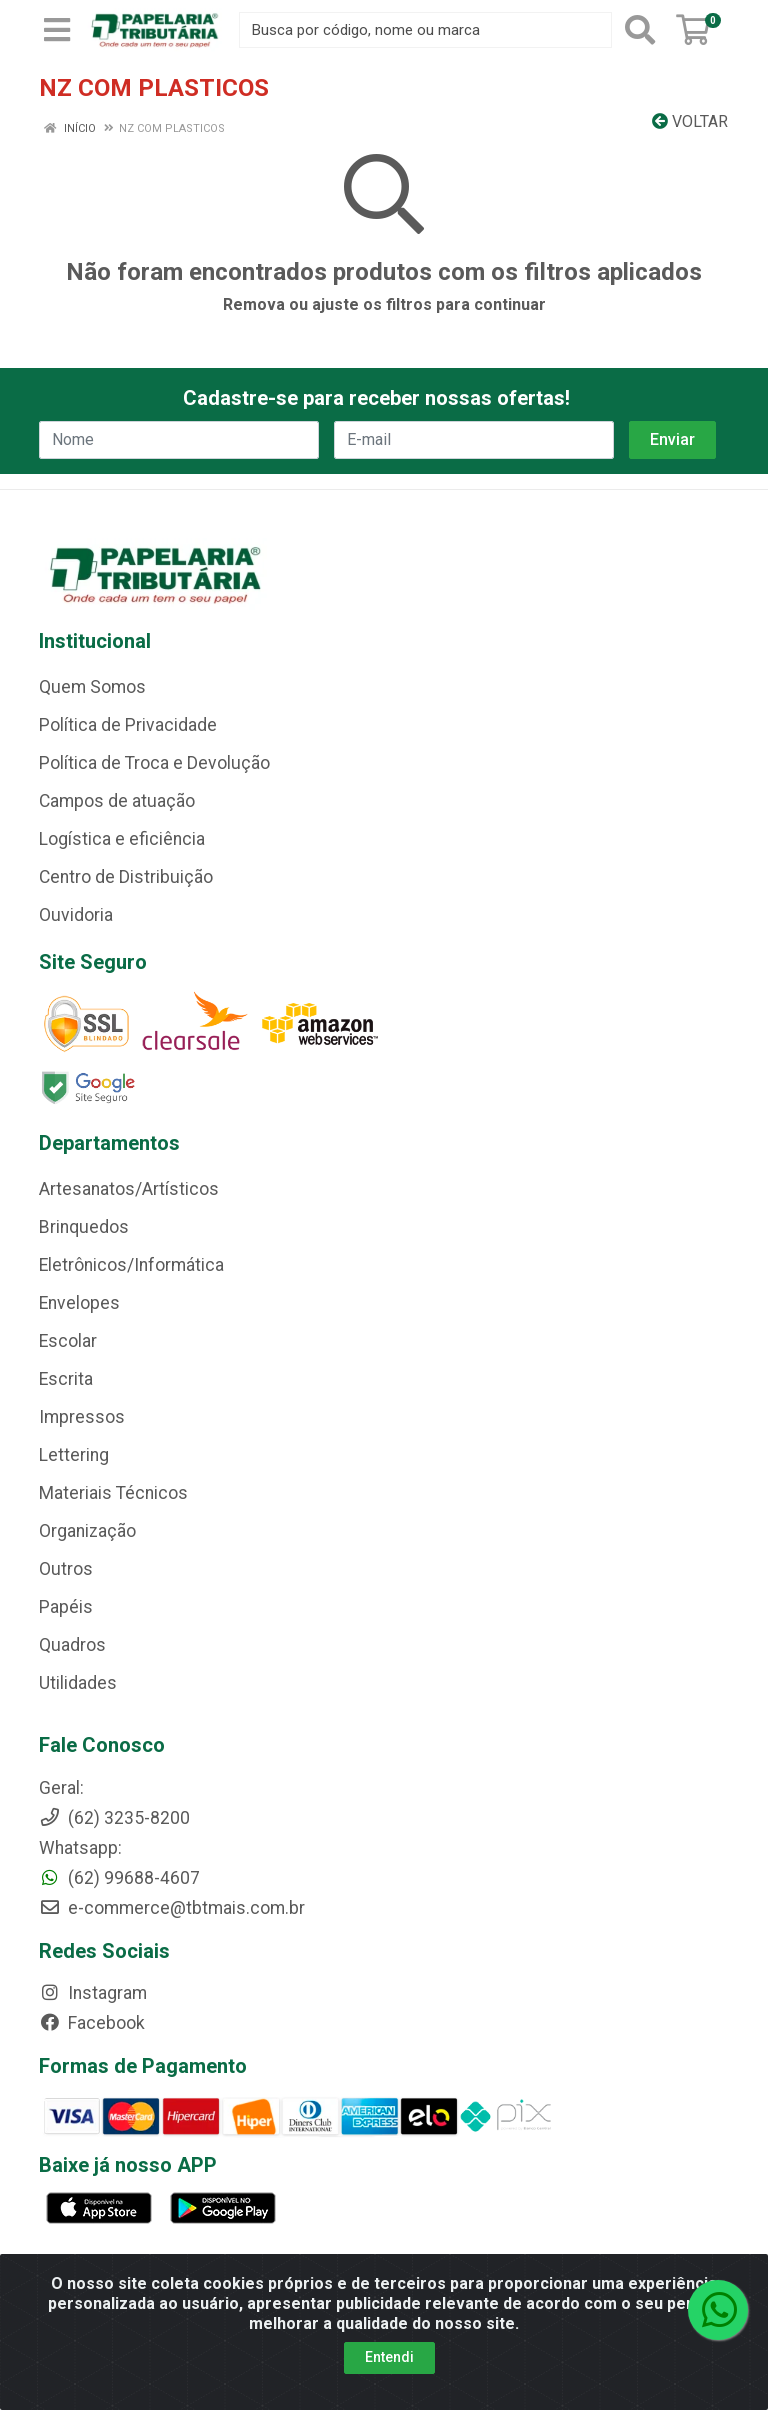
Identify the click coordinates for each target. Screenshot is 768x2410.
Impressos (82, 1417)
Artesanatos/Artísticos (129, 1189)
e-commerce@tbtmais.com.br (172, 1908)
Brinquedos (84, 1227)
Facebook (92, 2023)
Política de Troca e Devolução (154, 763)
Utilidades (78, 1683)
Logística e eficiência (122, 839)
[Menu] (57, 30)
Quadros (72, 1645)
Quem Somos (92, 687)
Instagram (93, 1993)
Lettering (74, 1455)
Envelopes (79, 1303)
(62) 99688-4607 (119, 1878)
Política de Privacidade (128, 725)
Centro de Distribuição (126, 877)
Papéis (66, 1607)
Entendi (389, 2360)
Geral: (61, 1788)
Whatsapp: (80, 1848)
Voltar (690, 121)
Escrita (66, 1379)
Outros (66, 1569)
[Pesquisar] (640, 30)
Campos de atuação (117, 801)
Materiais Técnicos (113, 1493)
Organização (87, 1531)
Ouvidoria (76, 915)
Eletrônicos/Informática (131, 1265)
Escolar (68, 1341)
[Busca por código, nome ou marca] (425, 30)
